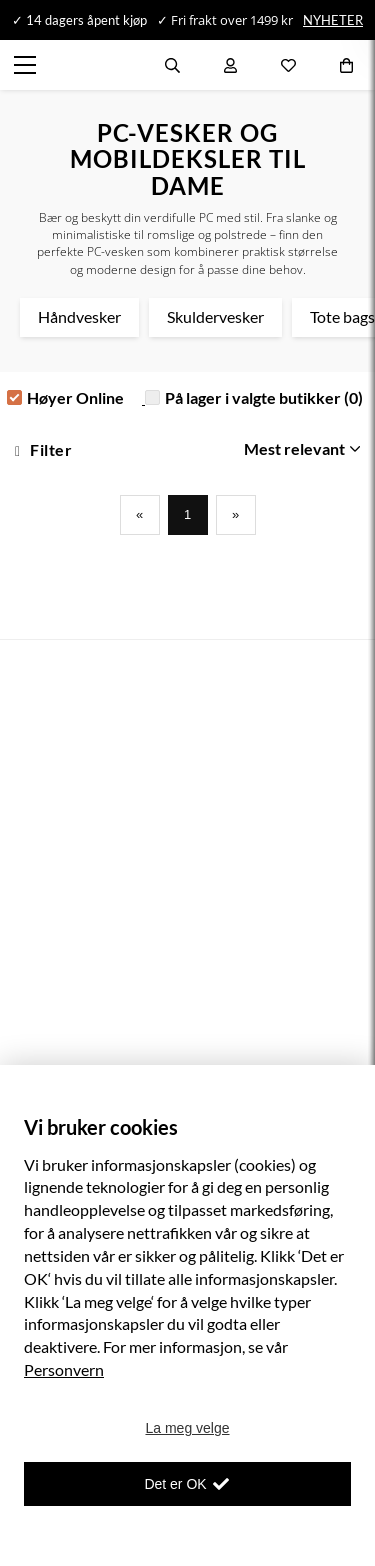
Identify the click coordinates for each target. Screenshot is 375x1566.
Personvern (64, 1369)
